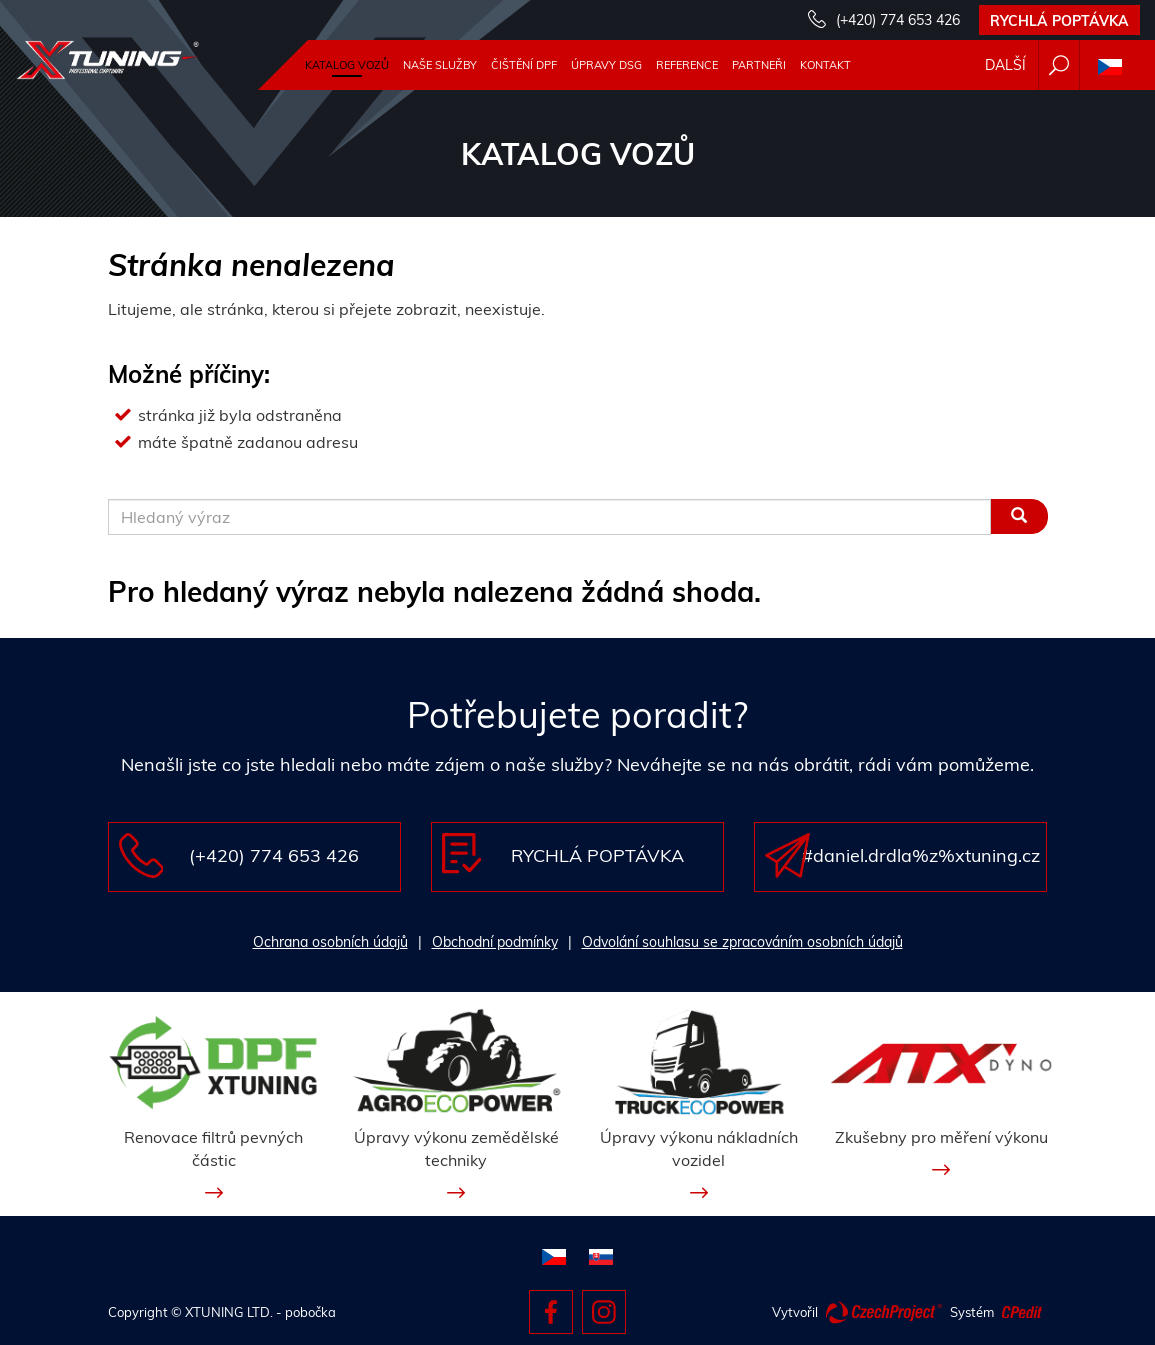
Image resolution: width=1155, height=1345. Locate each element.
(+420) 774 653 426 (898, 20)
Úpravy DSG (606, 65)
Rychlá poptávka (1059, 21)
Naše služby (440, 65)
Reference (687, 65)
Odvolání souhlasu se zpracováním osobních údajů (742, 942)
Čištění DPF (524, 65)
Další (1005, 65)
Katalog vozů (347, 65)
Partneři (759, 65)
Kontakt (825, 65)
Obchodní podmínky (495, 942)
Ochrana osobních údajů (330, 942)
